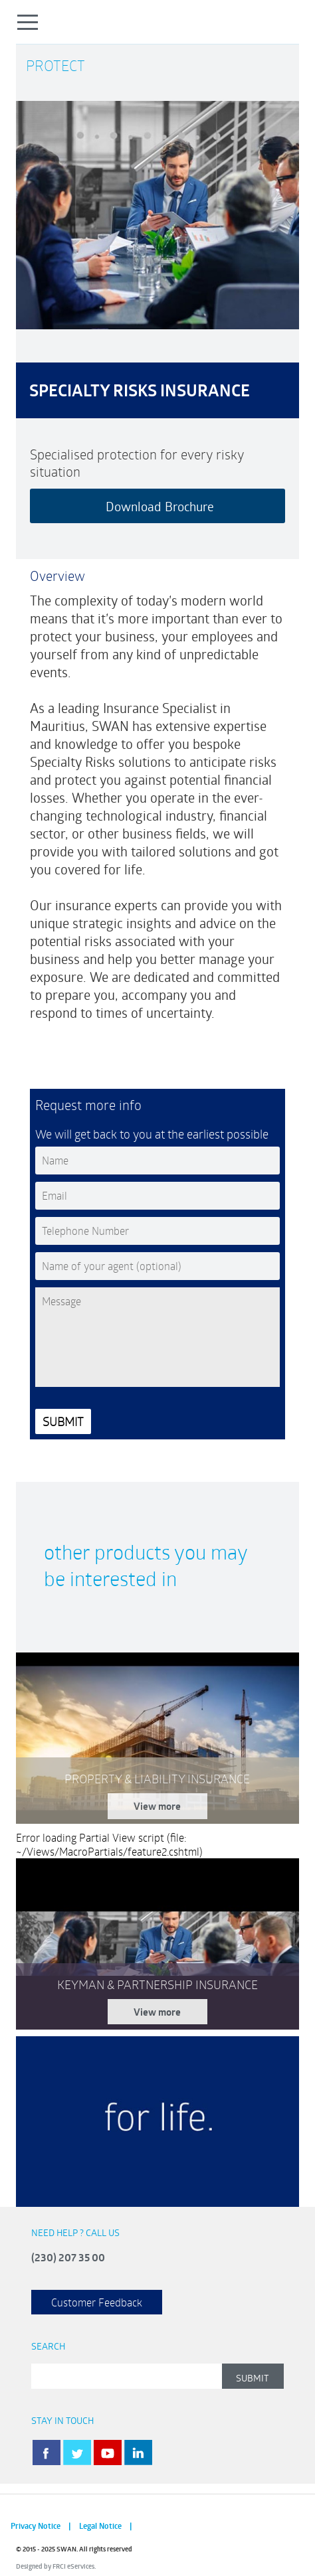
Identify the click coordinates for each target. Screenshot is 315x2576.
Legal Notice (100, 2526)
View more (157, 1806)
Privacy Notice (35, 2526)
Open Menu (28, 22)
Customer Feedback (96, 2302)
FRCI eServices (73, 2566)
